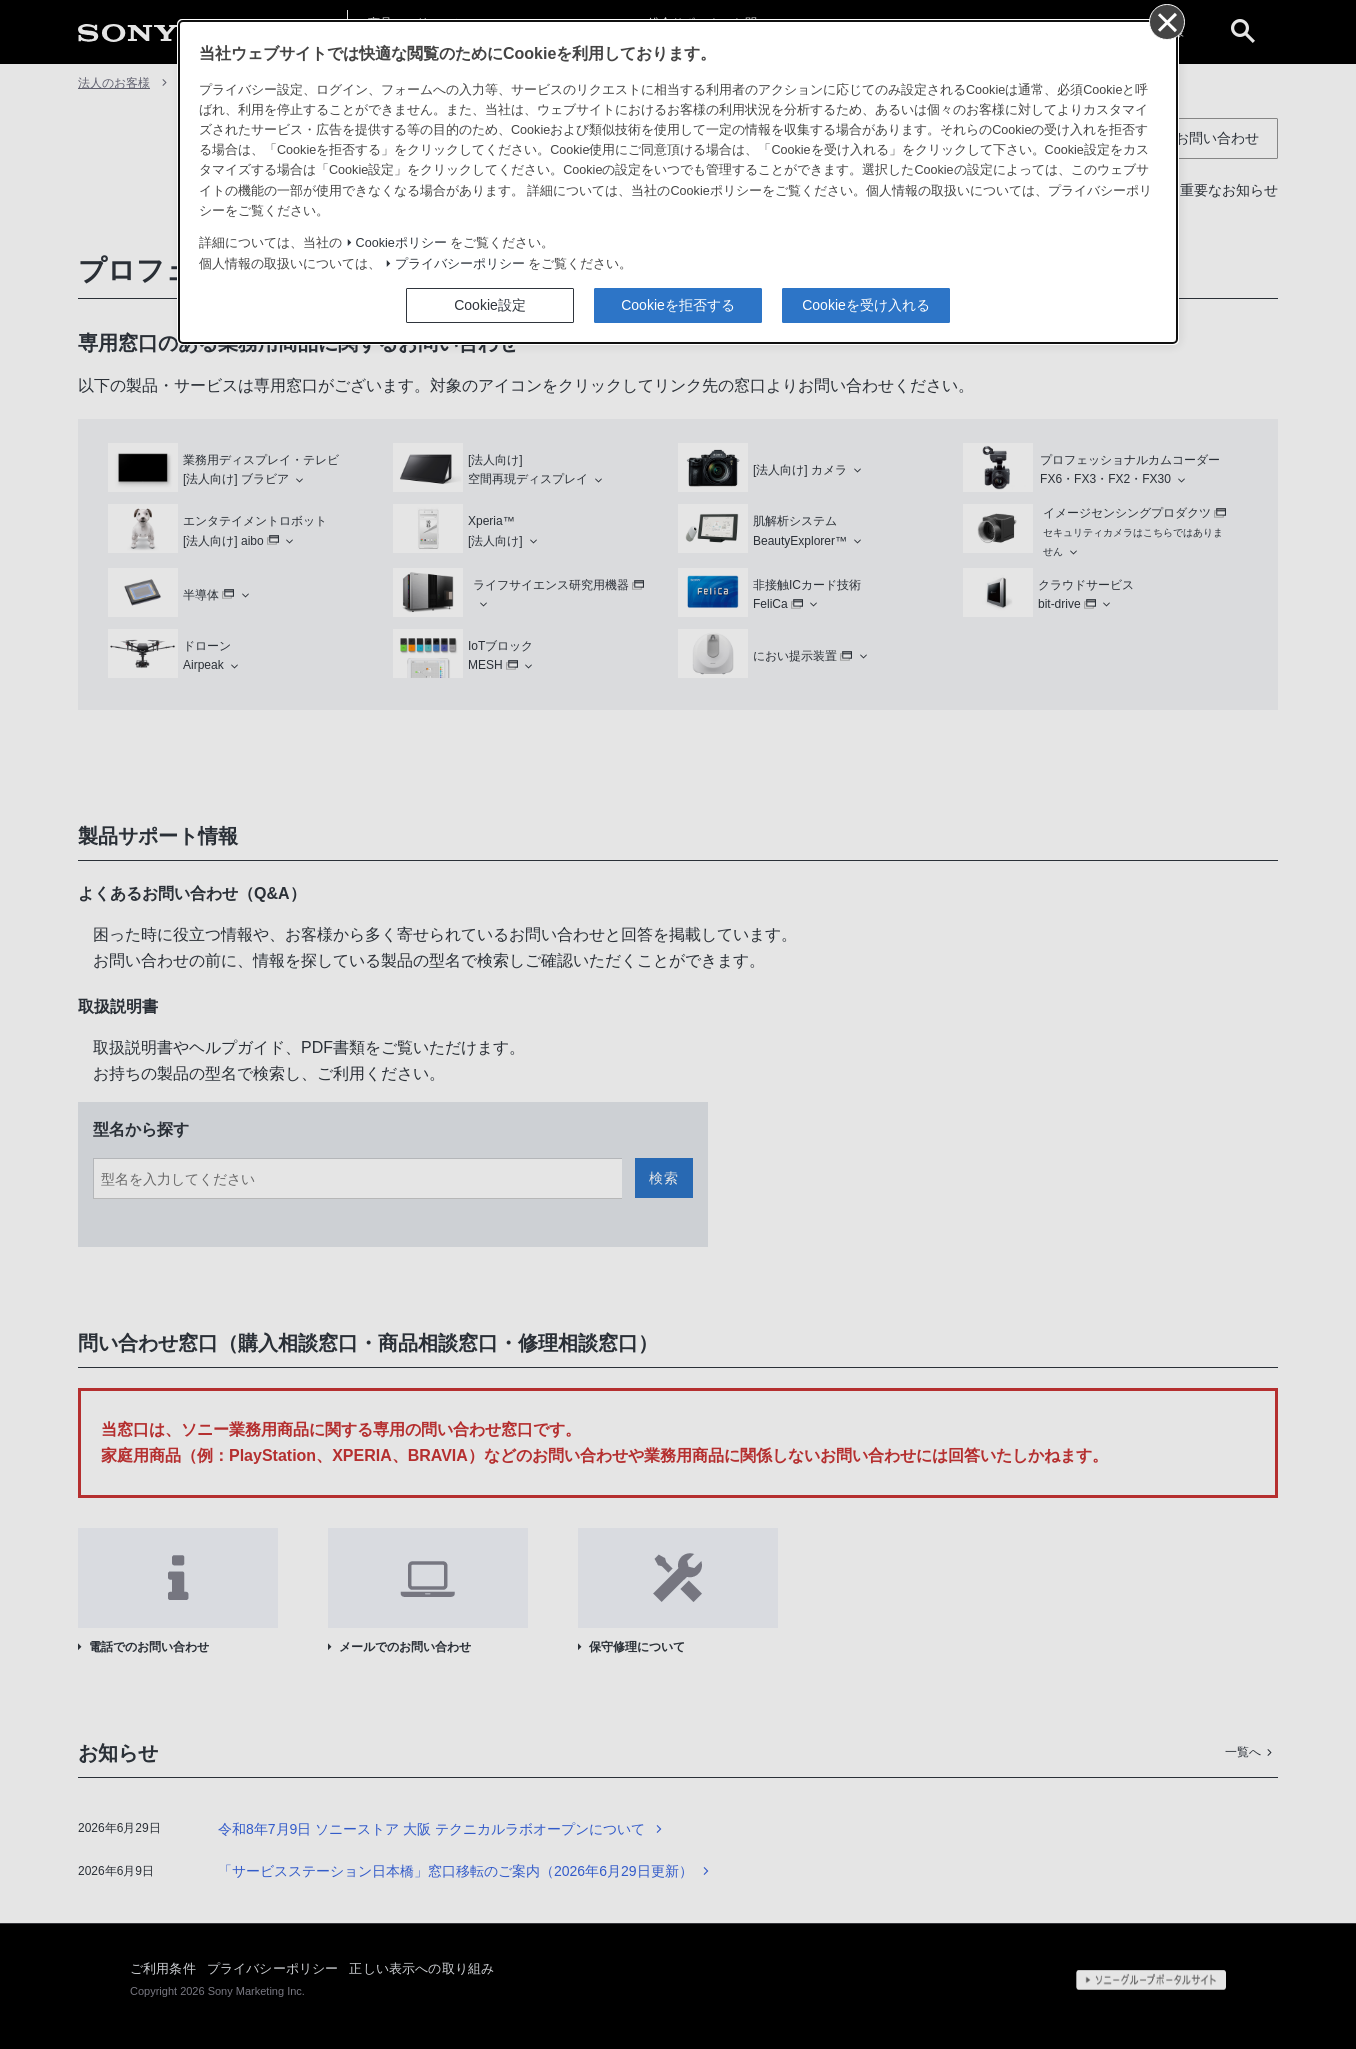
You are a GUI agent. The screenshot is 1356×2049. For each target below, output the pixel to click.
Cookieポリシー (401, 243)
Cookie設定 (490, 305)
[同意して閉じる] (1166, 21)
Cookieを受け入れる (866, 305)
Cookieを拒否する (678, 305)
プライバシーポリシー (460, 264)
